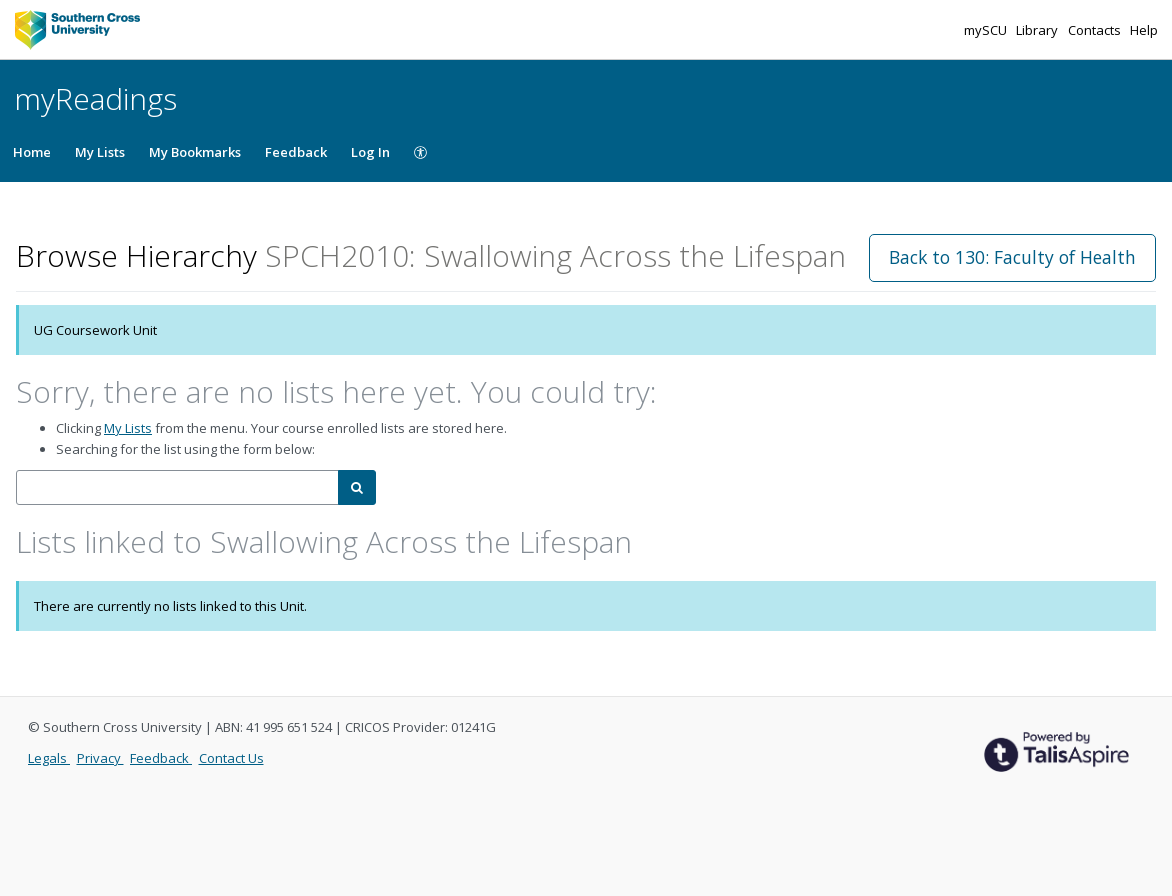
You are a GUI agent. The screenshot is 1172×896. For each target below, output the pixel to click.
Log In (370, 152)
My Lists (100, 152)
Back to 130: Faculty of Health (1012, 257)
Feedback (296, 152)
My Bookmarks (195, 152)
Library (1038, 30)
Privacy (100, 758)
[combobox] (177, 487)
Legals (49, 758)
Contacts (1096, 30)
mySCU (987, 30)
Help (1144, 30)
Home (32, 152)
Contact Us (231, 758)
